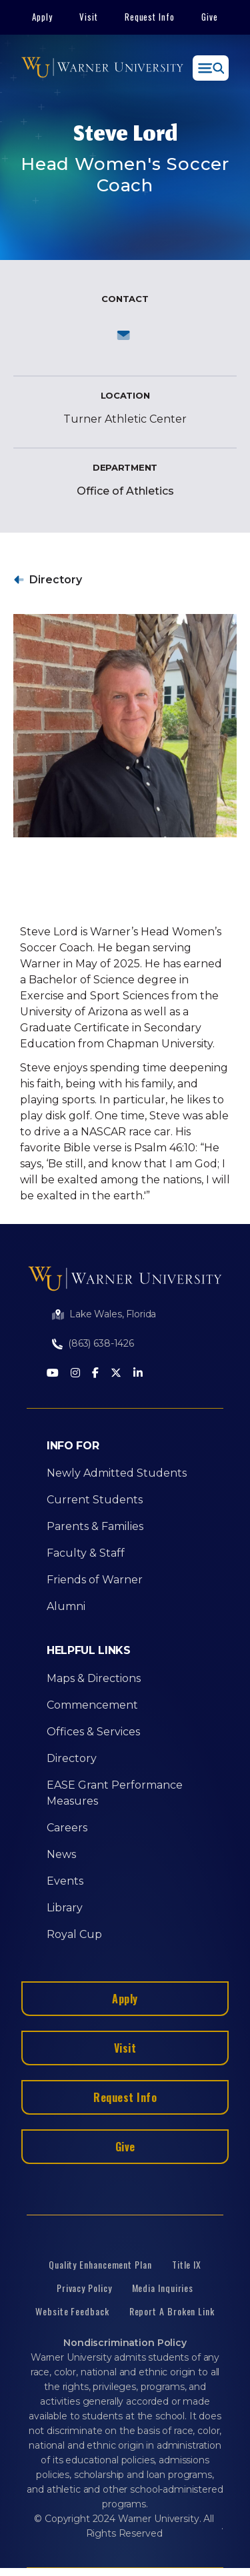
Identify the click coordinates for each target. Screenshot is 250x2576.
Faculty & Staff (86, 1553)
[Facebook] (95, 1374)
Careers (67, 1827)
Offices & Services (93, 1731)
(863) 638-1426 (101, 1343)
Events (65, 1881)
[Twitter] (116, 1374)
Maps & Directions (94, 1678)
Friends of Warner (95, 1579)
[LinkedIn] (138, 1374)
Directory (55, 580)
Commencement (92, 1705)
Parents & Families (95, 1526)
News (61, 1854)
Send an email (125, 335)
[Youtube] (53, 1374)
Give (209, 16)
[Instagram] (75, 1374)
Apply (42, 16)
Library (65, 1907)
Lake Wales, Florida (112, 1314)
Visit (88, 16)
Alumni (66, 1606)
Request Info (150, 16)
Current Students (95, 1499)
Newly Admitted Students (117, 1473)
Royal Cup (74, 1934)
